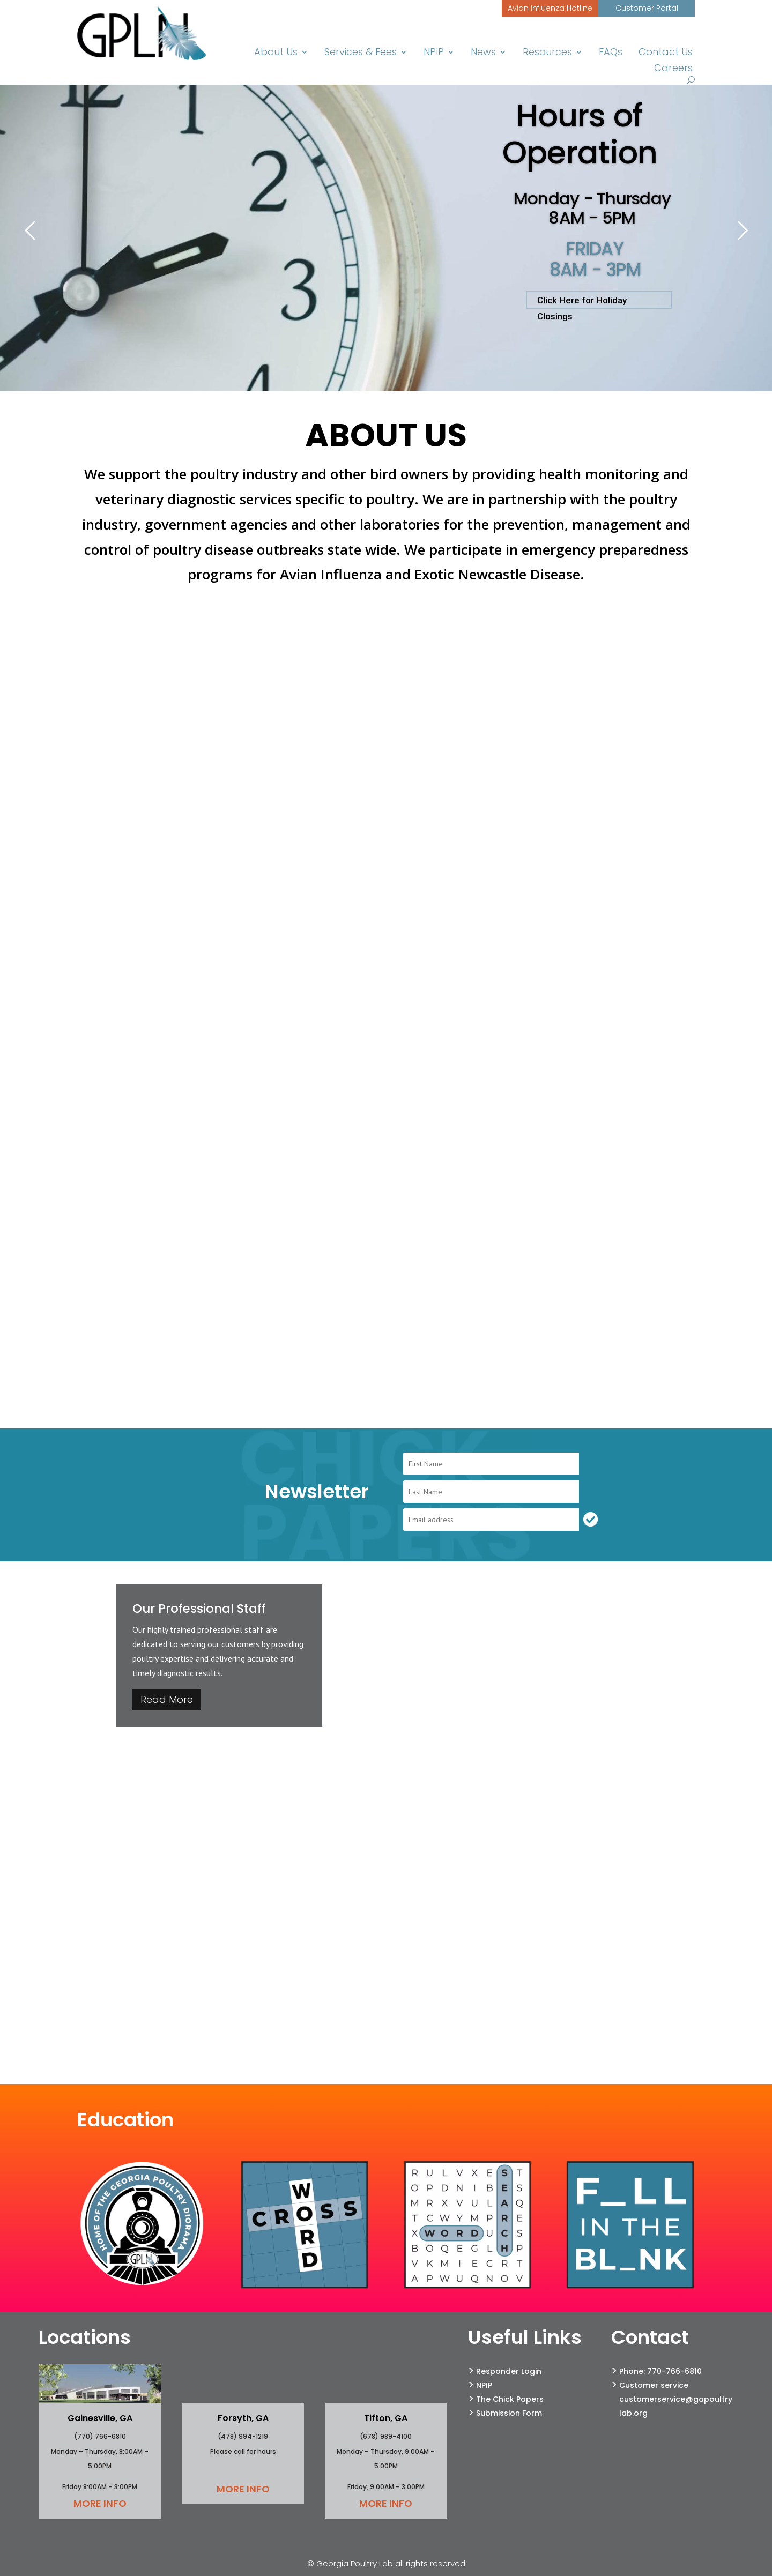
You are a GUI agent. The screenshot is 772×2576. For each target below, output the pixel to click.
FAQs (613, 53)
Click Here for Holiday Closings (582, 302)
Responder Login (508, 2371)
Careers (674, 69)
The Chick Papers (510, 2399)
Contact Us (667, 53)
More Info (100, 2503)
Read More (166, 1699)
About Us (281, 53)
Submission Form (509, 2413)
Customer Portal (646, 8)
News (486, 53)
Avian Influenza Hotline (550, 8)
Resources (550, 53)
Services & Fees (364, 53)
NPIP (437, 53)
